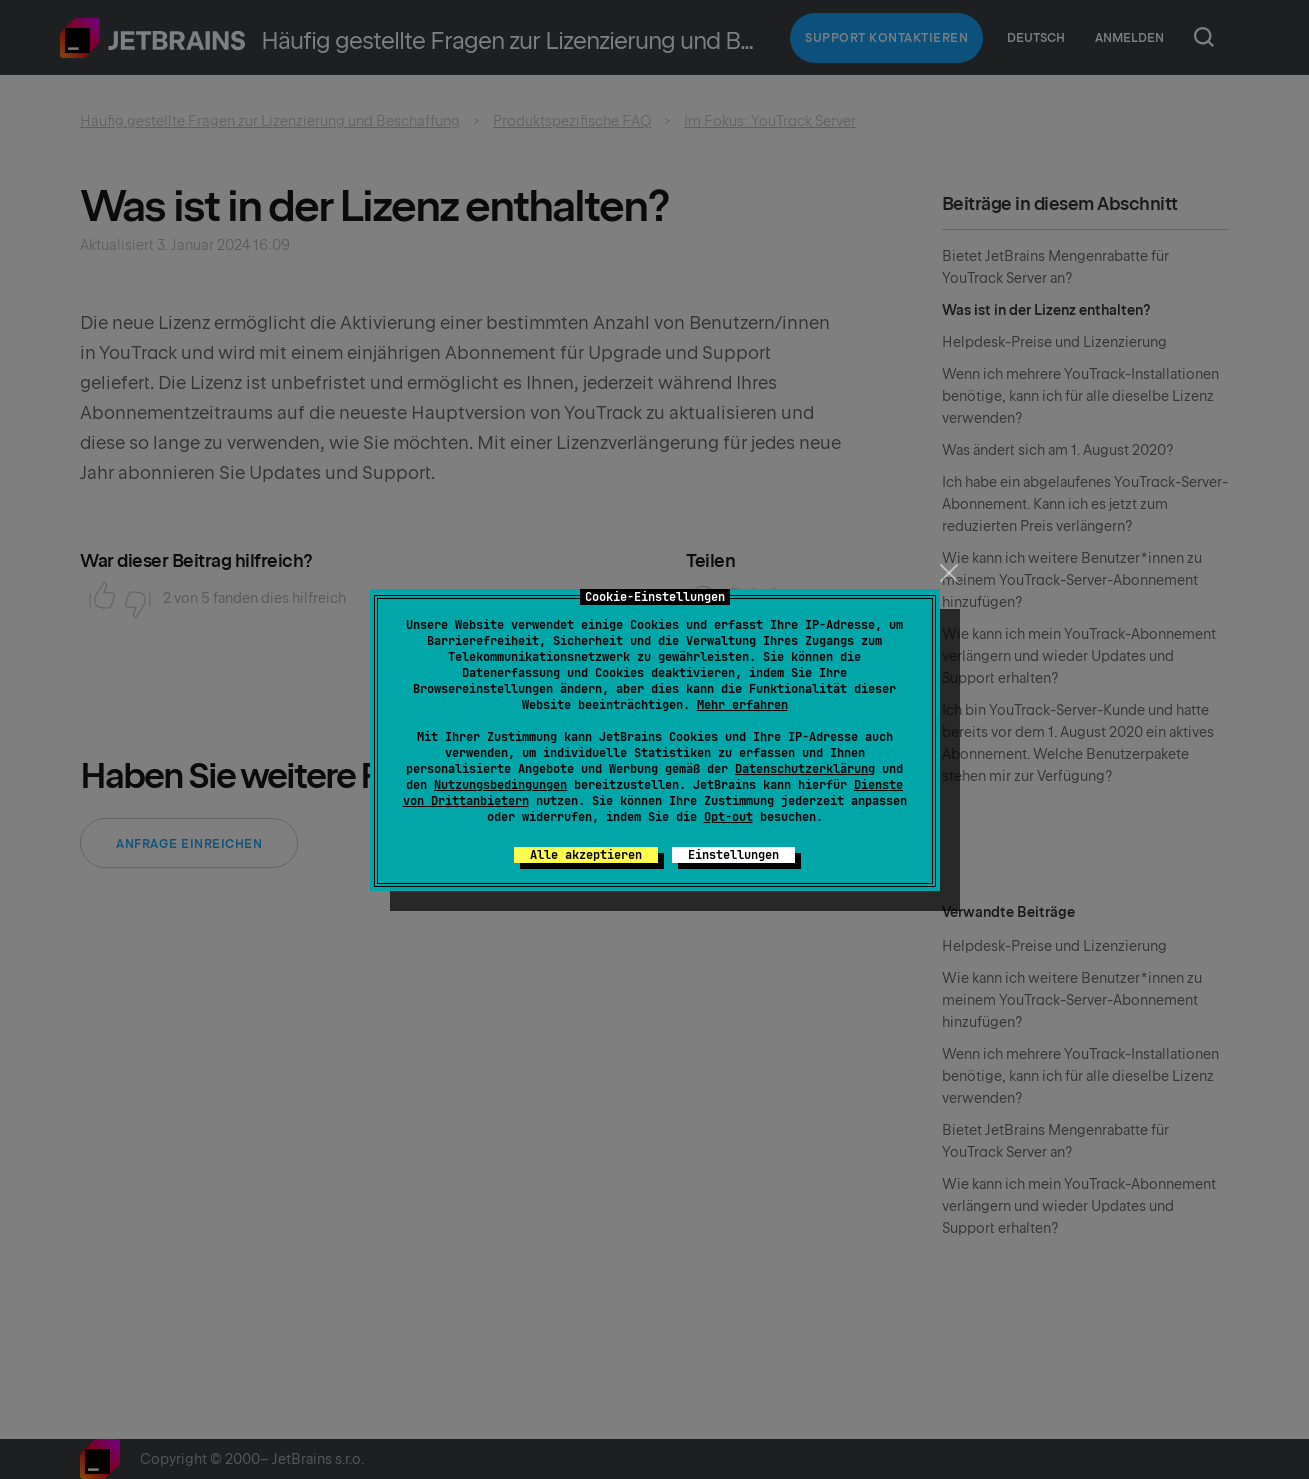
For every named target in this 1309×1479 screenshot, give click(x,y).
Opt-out (728, 817)
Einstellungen (733, 855)
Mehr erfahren (742, 705)
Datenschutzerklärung (805, 769)
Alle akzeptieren (586, 855)
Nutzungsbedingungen (500, 785)
